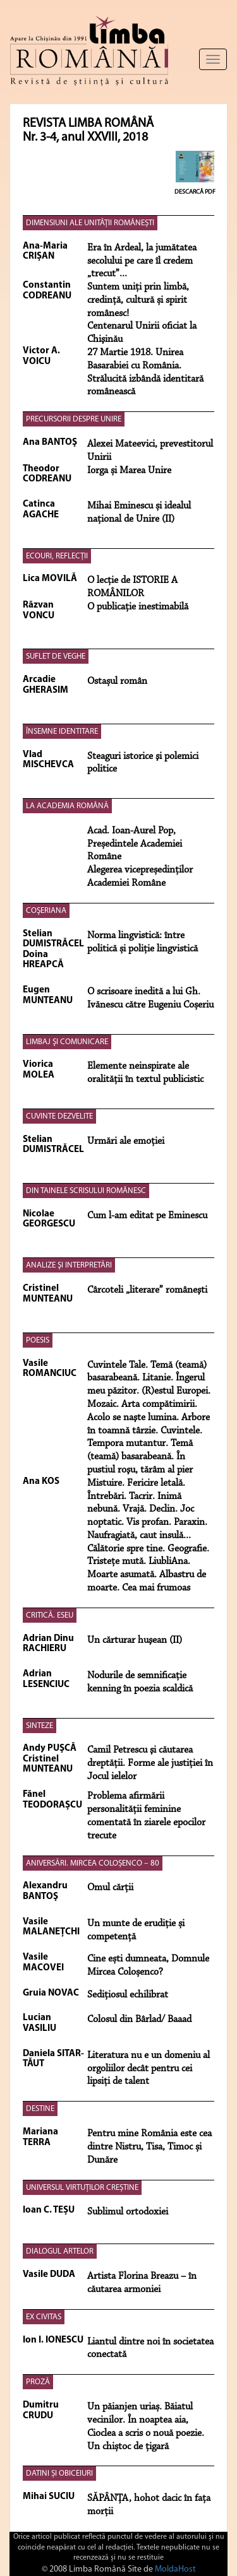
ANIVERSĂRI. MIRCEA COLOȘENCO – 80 (92, 1863)
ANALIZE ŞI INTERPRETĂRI (69, 1265)
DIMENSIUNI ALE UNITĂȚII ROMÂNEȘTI (90, 223)
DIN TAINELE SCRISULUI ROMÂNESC (86, 1191)
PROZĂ (38, 2382)
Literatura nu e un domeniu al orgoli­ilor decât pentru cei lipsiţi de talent (148, 2068)
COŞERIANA (46, 911)
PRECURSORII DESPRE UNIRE (73, 419)
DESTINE (40, 2109)
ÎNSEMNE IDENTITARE (62, 731)
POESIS (37, 1340)
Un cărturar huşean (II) (134, 1640)
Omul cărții (110, 1888)
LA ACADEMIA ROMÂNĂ (67, 806)
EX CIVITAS (43, 2317)
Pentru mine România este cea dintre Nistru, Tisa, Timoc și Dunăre (149, 2147)
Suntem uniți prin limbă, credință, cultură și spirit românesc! (138, 300)
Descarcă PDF (195, 192)
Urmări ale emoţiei (125, 1141)
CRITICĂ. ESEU (49, 1615)
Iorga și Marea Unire (129, 471)
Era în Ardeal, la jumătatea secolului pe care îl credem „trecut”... (142, 261)
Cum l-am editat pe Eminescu (147, 1216)
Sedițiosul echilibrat (127, 1995)
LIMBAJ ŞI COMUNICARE (67, 1042)
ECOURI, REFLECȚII (57, 556)
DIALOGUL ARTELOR (60, 2251)
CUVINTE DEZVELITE (59, 1116)
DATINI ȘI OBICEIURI (59, 2473)
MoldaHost (175, 2569)
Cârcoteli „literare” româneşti (147, 1290)
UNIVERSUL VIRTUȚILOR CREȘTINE (82, 2188)
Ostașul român (117, 681)
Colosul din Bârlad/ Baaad (139, 2019)
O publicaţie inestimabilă (137, 607)
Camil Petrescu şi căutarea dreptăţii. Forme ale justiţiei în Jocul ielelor (150, 1763)
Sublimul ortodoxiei (127, 2212)
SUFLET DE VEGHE (55, 656)
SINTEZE (39, 1726)
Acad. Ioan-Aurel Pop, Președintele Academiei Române (134, 844)
